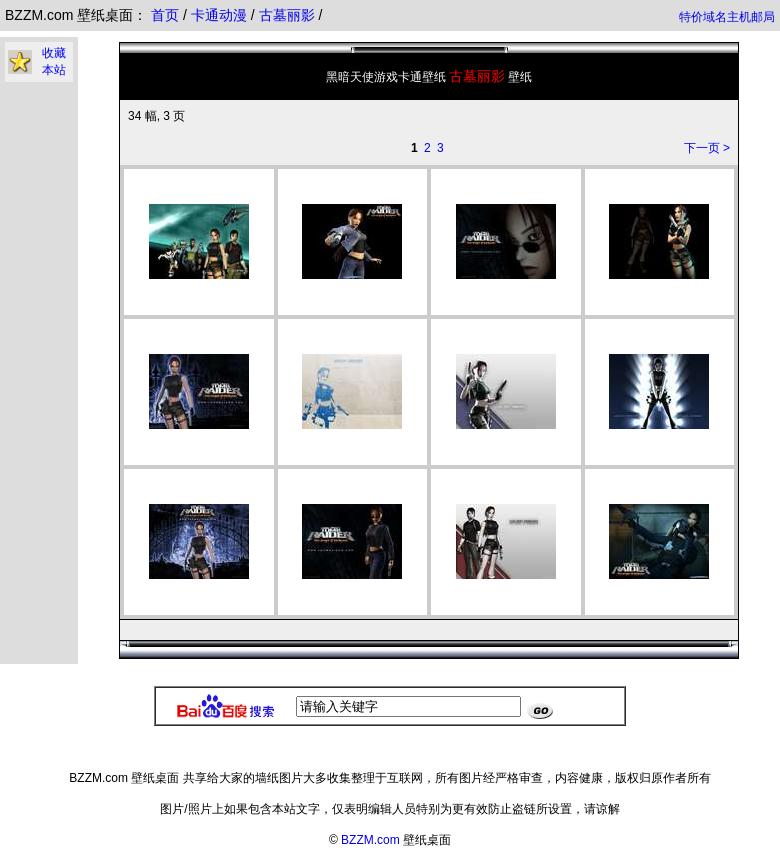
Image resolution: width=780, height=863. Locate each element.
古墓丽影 (289, 15)
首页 (165, 15)
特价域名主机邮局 (727, 17)
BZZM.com (370, 840)
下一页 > (707, 148)
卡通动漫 (221, 15)
